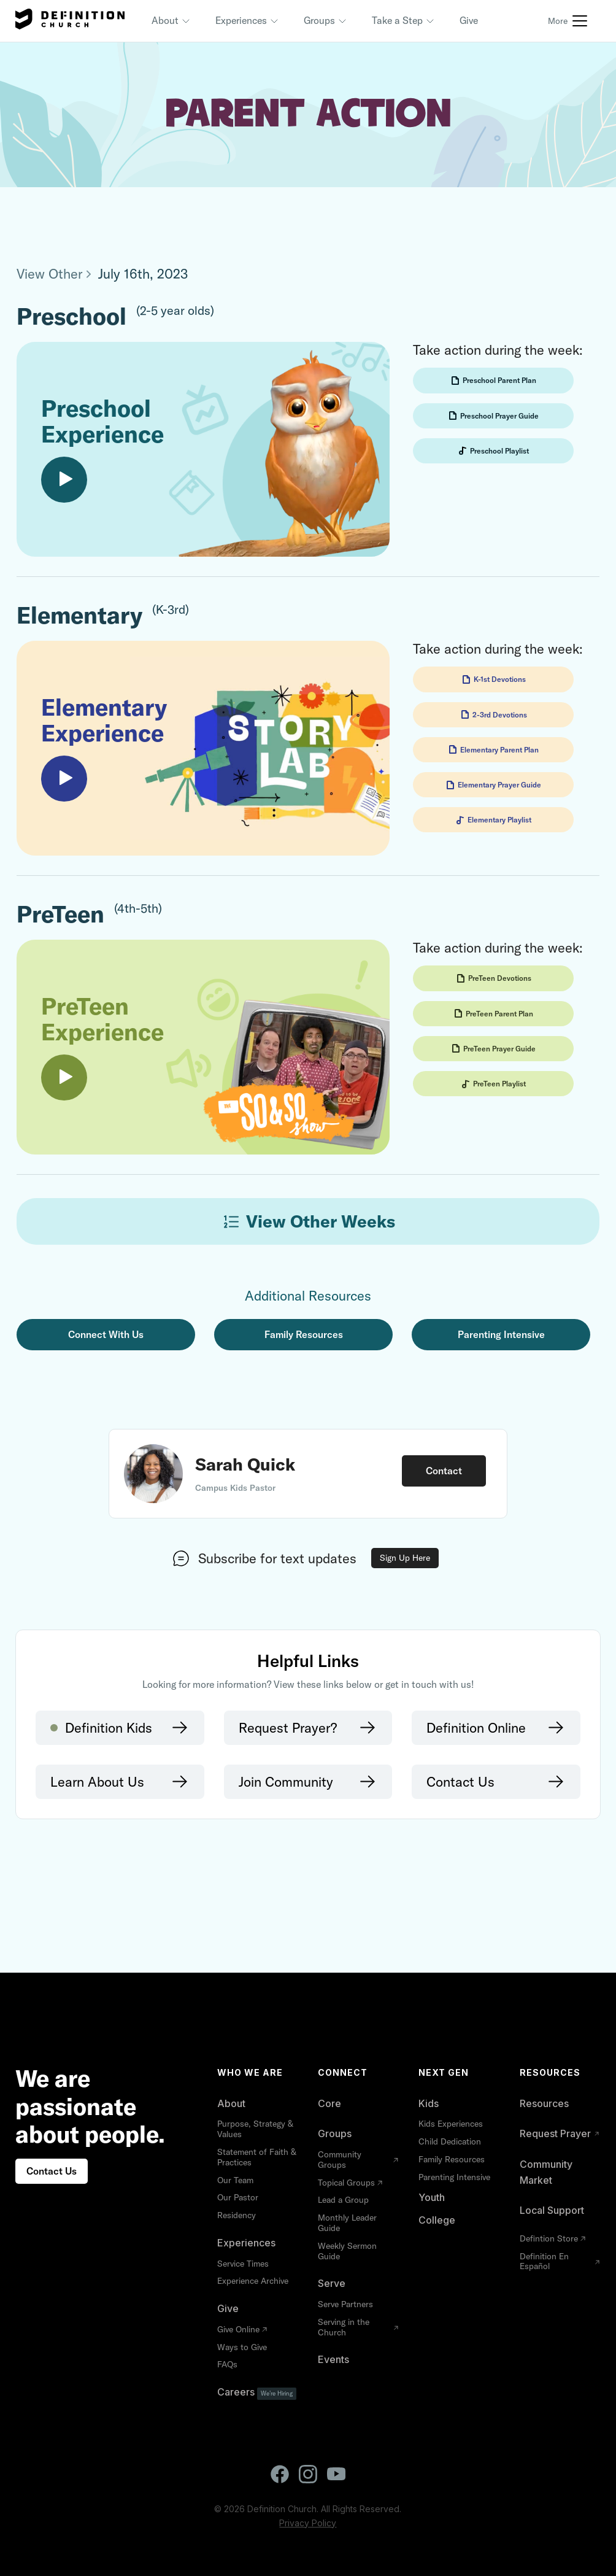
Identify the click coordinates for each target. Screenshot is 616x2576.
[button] (171, 21)
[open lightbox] (203, 449)
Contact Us (51, 2171)
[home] (70, 21)
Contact (444, 1470)
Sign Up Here (405, 1557)
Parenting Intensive (501, 1334)
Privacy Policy (307, 2523)
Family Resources (303, 1334)
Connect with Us (106, 1334)
